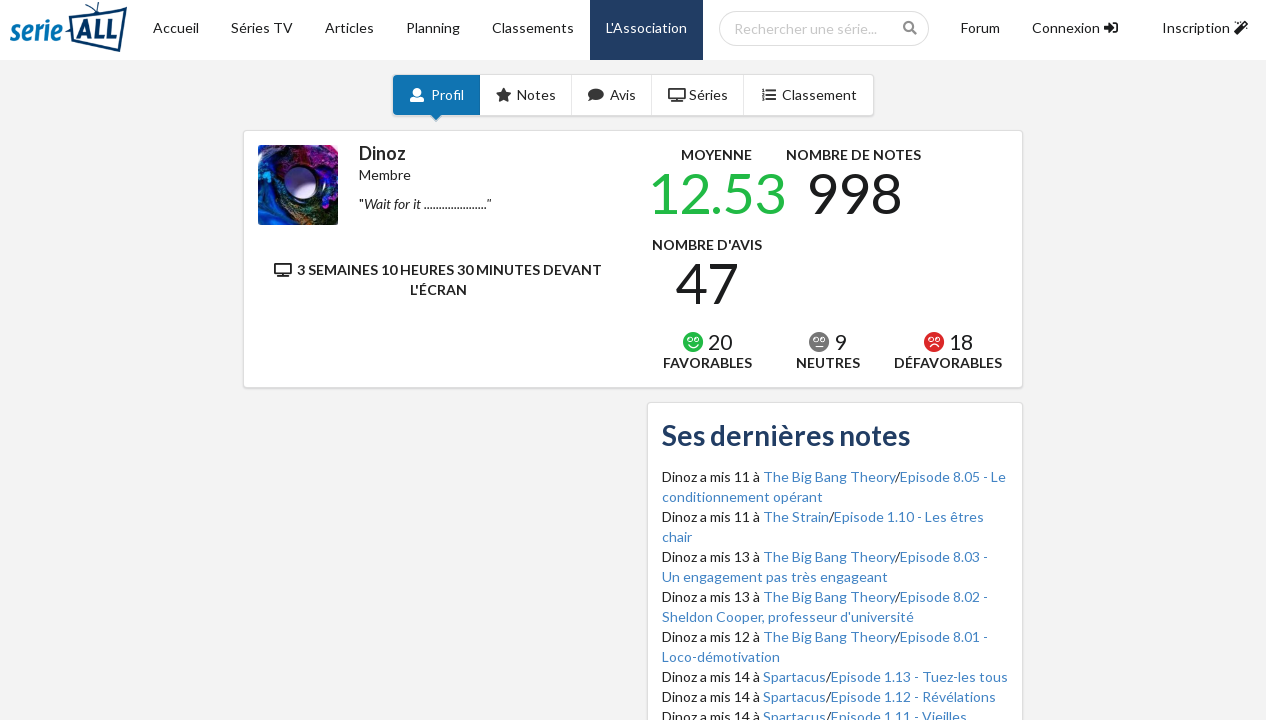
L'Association (646, 27)
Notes (526, 94)
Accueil (176, 27)
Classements (533, 27)
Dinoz (382, 153)
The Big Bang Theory (829, 476)
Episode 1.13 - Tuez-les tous (919, 676)
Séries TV (262, 27)
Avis (612, 94)
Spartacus (794, 676)
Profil (436, 94)
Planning (433, 27)
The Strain (796, 516)
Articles (349, 27)
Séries (698, 94)
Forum (980, 27)
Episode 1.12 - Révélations (913, 696)
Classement (808, 94)
